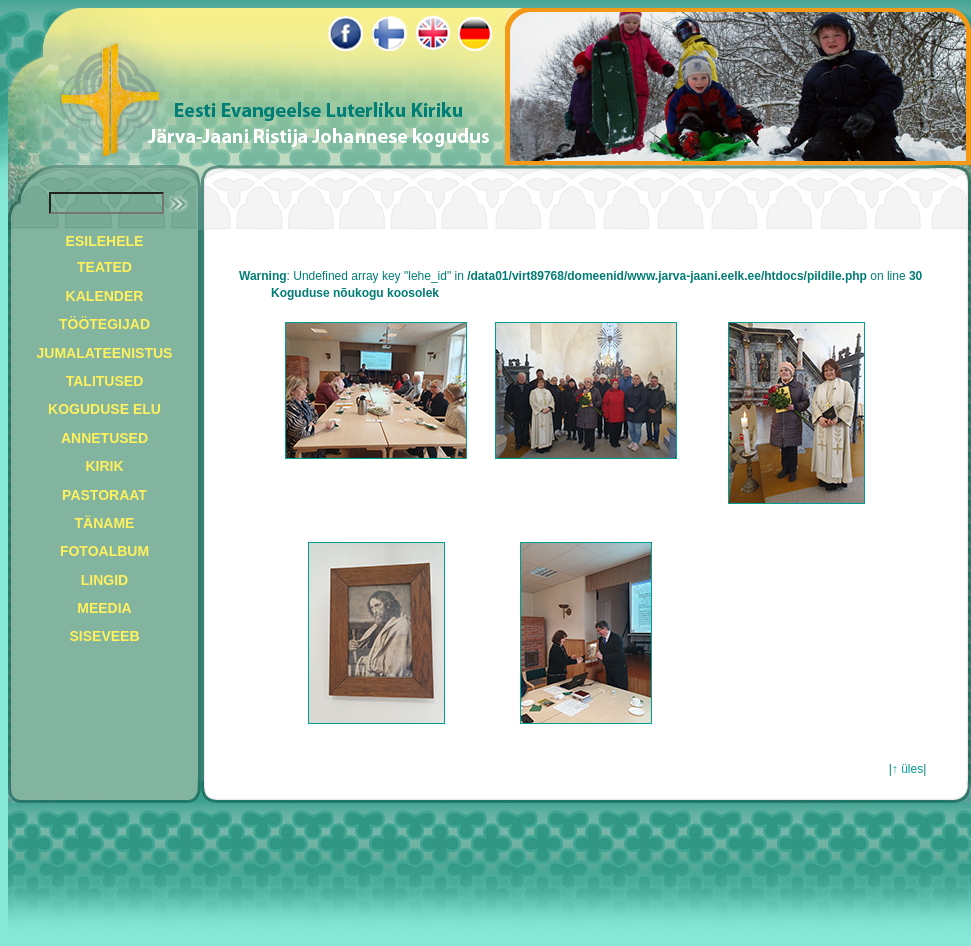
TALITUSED (105, 381)
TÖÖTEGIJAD (104, 324)
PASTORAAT (104, 495)
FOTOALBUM (104, 551)
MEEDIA (104, 608)
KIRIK (104, 466)
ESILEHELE (105, 241)
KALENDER (105, 296)
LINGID (104, 580)
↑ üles (907, 769)
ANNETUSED (104, 438)
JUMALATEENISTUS (105, 353)
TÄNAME (105, 523)
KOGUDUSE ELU (104, 409)
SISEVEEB (104, 636)
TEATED (104, 267)
